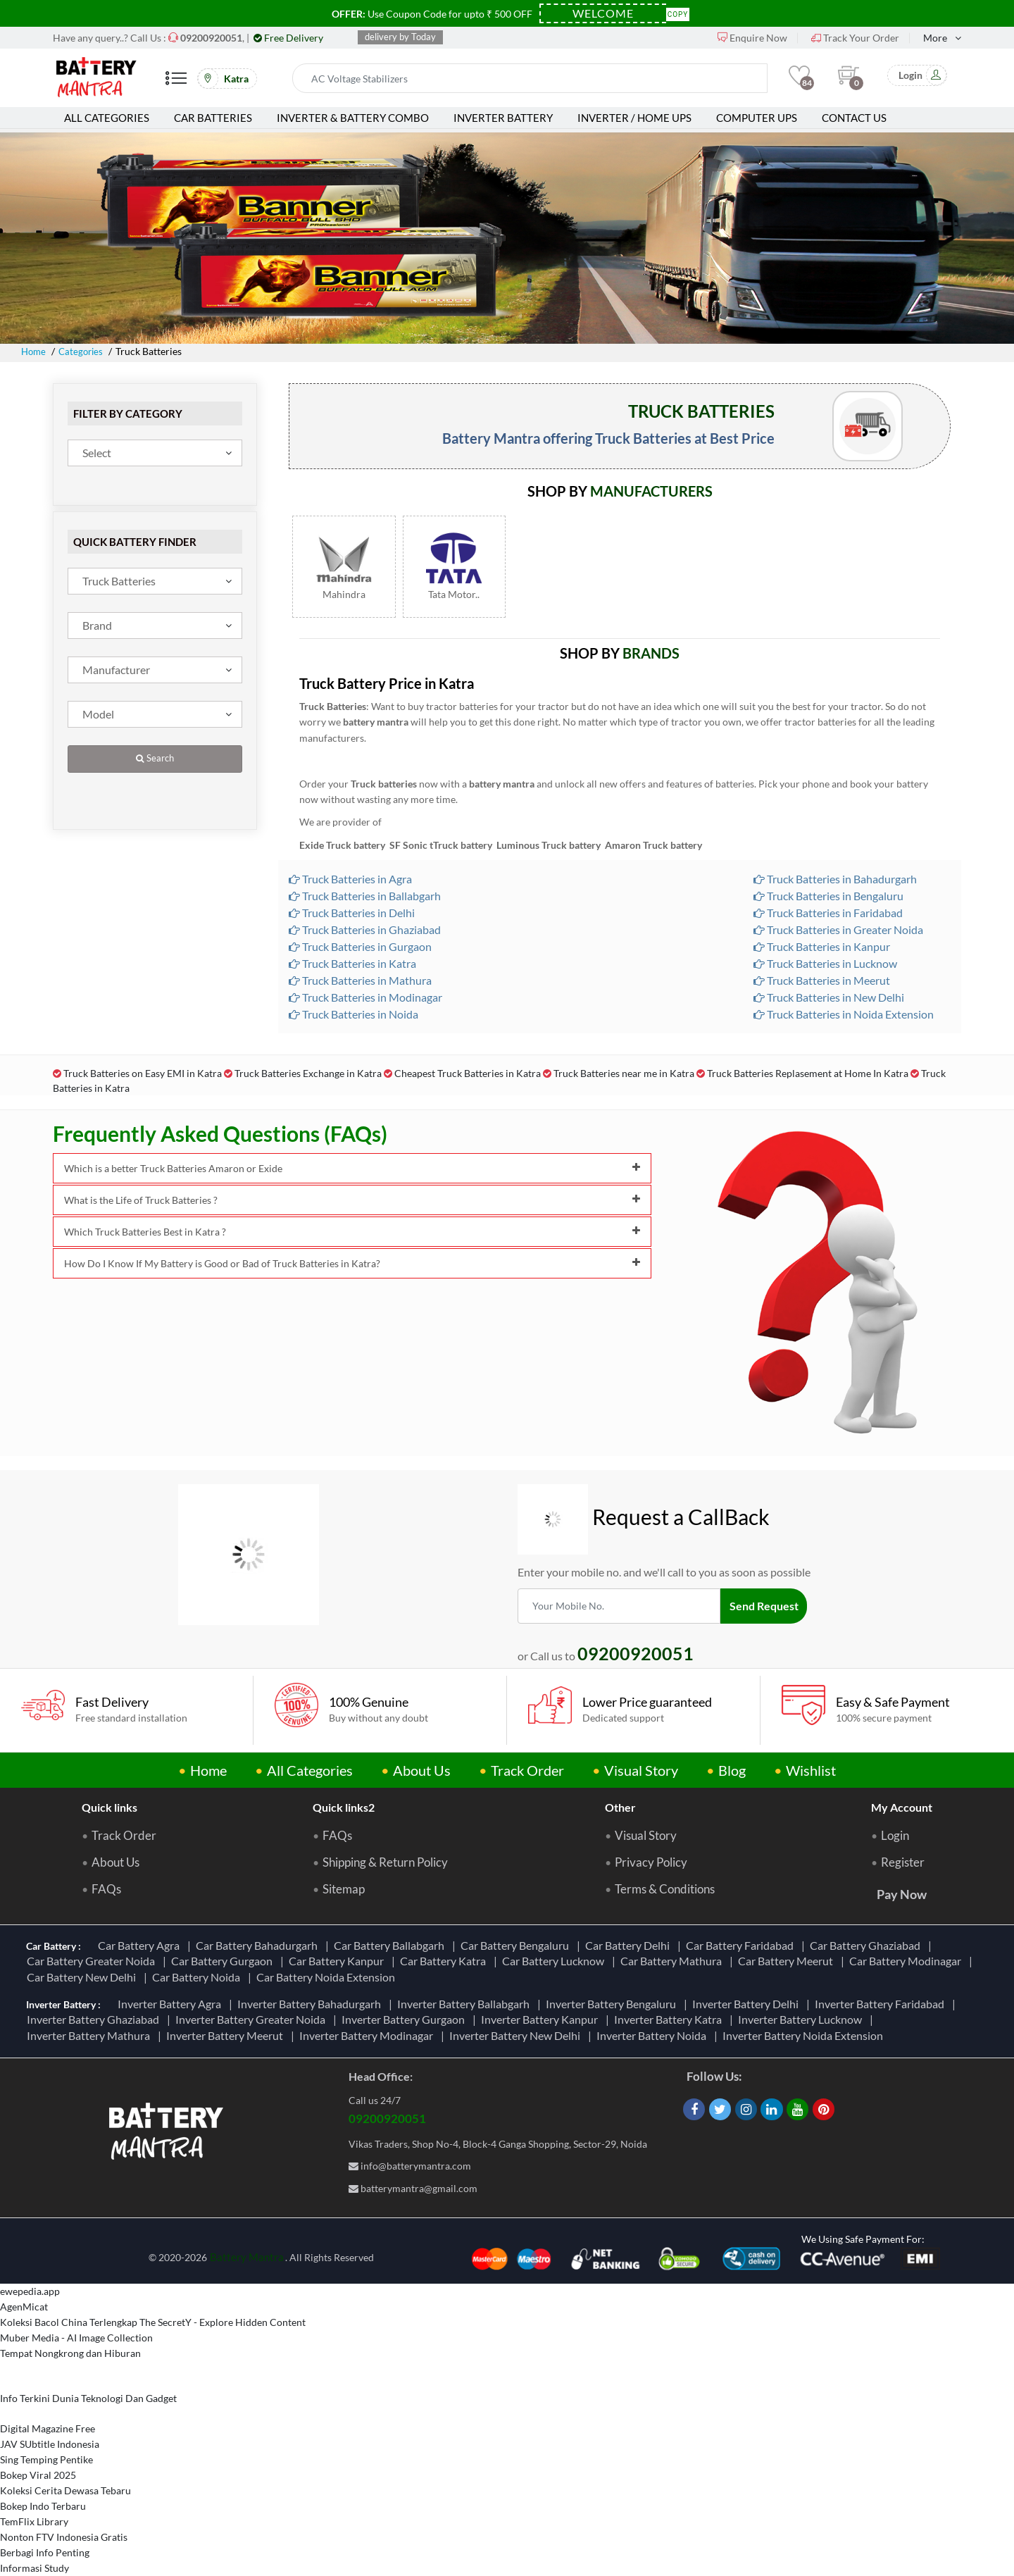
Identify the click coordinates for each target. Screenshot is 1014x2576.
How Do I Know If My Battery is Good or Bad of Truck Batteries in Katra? (352, 1263)
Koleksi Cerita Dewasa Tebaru (65, 2490)
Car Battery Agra (141, 1945)
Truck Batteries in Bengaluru (828, 895)
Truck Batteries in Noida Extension (843, 1014)
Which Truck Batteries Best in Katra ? (352, 1232)
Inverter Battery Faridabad (882, 2003)
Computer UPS (756, 117)
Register (903, 1862)
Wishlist (811, 1770)
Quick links (109, 1807)
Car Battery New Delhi (83, 1977)
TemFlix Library (34, 2521)
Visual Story (641, 1770)
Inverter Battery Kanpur (541, 2019)
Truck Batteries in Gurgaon (360, 946)
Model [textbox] (98, 714)
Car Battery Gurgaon (224, 1960)
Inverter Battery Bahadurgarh (311, 2003)
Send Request (765, 1605)
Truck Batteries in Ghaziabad (365, 929)
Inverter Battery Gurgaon (405, 2019)
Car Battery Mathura (673, 1960)
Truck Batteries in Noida (353, 1014)
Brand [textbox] (97, 625)
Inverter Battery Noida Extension (804, 2035)
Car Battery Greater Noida (93, 1960)
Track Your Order (855, 38)
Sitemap (344, 1889)
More (935, 38)
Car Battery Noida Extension (327, 1977)
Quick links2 (344, 1807)
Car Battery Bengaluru (517, 1945)
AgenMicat (24, 2307)
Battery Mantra (246, 2256)
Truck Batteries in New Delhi (828, 997)
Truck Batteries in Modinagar (365, 997)
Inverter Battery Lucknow (802, 2019)
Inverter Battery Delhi (747, 2003)
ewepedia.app (30, 2291)
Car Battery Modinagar (907, 1960)
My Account (901, 1807)
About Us (422, 1770)
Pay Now (902, 1894)
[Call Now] (211, 38)
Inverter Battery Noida (653, 2035)
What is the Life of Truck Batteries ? (352, 1200)
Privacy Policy (651, 1862)
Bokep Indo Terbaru (43, 2506)
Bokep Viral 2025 (38, 2475)
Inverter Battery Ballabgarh (465, 2003)
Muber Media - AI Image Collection (76, 2338)
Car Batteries (213, 117)
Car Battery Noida (198, 1977)
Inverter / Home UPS (634, 117)
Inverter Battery (503, 117)
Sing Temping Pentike (46, 2459)
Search (155, 758)
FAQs (106, 1889)
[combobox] (155, 453)
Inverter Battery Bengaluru (613, 2003)
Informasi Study (34, 2568)
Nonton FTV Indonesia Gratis (63, 2537)
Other (620, 1807)
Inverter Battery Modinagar (368, 2035)
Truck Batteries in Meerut (821, 980)
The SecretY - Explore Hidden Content (222, 2322)
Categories (84, 351)
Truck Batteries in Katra (352, 963)
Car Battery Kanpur (338, 1960)
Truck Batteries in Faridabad (828, 912)
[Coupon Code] (602, 13)
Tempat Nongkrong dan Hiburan (70, 2353)
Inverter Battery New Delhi (516, 2035)
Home (34, 351)
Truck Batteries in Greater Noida (838, 929)
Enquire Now (752, 38)
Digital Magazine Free (47, 2428)
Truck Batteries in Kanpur (821, 946)
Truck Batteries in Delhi (352, 912)
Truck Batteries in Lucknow (825, 963)
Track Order (527, 1770)
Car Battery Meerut (787, 1960)
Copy (678, 13)
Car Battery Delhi (629, 1945)
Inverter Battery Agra (171, 2003)
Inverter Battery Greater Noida (252, 2019)
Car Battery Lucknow (555, 1960)
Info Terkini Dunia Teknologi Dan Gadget (88, 2398)
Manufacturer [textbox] (116, 669)
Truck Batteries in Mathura (360, 980)
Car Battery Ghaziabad (867, 1945)
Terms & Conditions (665, 1889)
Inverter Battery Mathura (90, 2035)
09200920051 (387, 2118)
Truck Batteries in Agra (350, 878)
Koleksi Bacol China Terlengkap (68, 2322)
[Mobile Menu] (176, 83)
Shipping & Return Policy (385, 1862)
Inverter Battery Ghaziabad (95, 2019)
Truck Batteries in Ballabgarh (365, 895)
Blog (732, 1770)
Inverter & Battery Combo (353, 117)
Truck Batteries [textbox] (119, 580)
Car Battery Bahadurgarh (259, 1945)
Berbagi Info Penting (44, 2552)
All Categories (106, 117)
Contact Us (854, 117)
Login (895, 1836)
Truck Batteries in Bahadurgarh (835, 878)
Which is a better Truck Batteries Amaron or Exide (352, 1168)
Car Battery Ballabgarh (391, 1945)
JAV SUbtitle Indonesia (49, 2444)
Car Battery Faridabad (742, 1945)
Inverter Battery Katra (670, 2019)
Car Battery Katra (445, 1960)
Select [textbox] (96, 452)
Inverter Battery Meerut (226, 2035)
